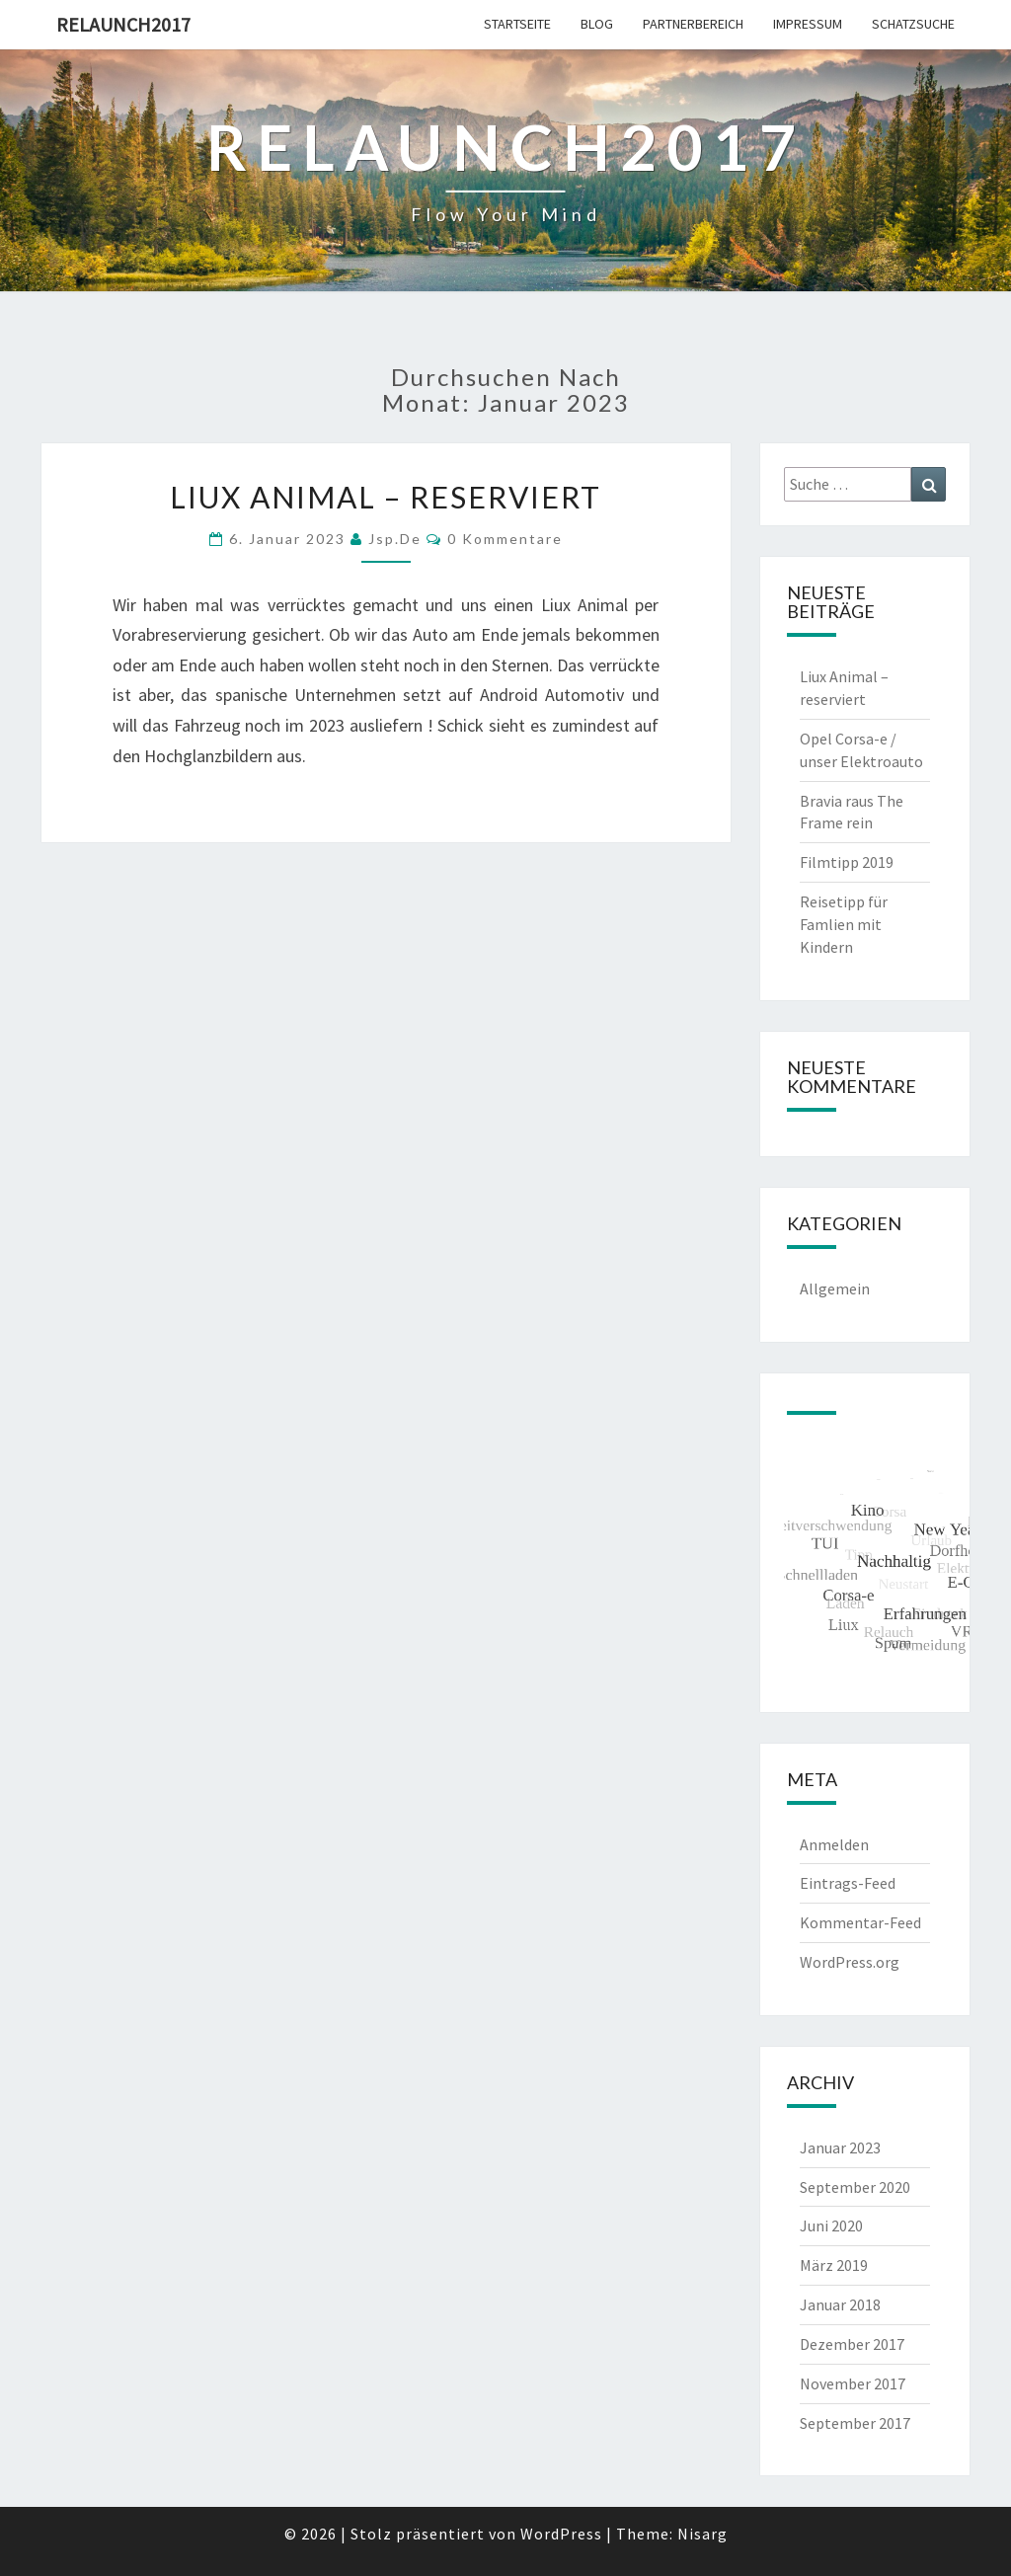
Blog (597, 24)
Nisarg (702, 2533)
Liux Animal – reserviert (385, 496)
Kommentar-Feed (860, 1922)
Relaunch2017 (123, 24)
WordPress (561, 2533)
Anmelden (834, 1844)
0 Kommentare (505, 538)
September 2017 (855, 2423)
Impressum (807, 24)
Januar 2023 (840, 2147)
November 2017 (852, 2383)
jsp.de (395, 538)
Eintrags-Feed (847, 1883)
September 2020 (855, 2187)
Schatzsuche (913, 24)
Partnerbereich (693, 24)
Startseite (517, 24)
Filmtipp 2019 (847, 862)
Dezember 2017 (852, 2344)
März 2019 (834, 2265)
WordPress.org (849, 1962)
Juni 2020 (831, 2225)
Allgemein (835, 1288)
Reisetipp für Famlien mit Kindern (844, 924)
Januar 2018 (840, 2304)
